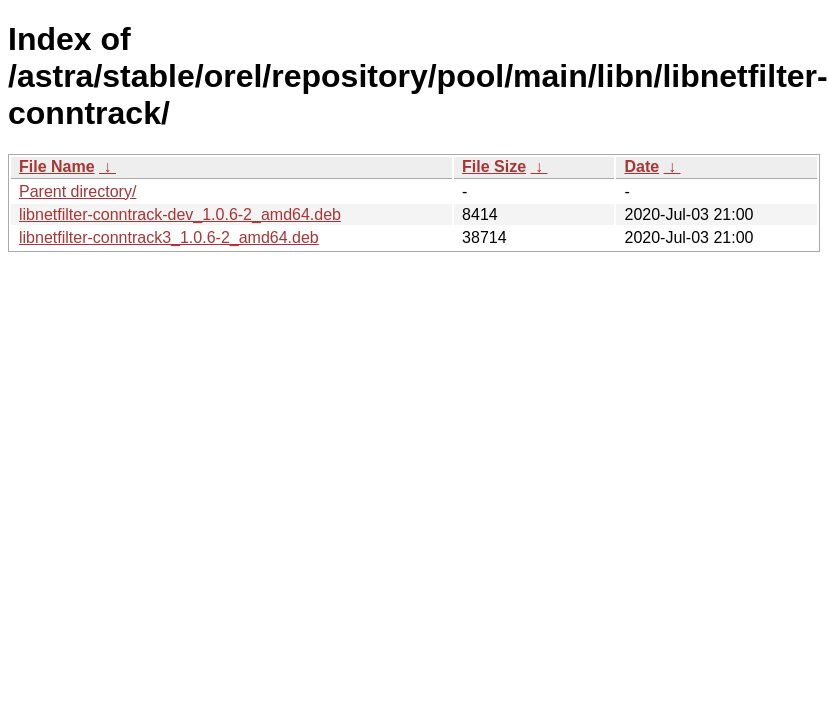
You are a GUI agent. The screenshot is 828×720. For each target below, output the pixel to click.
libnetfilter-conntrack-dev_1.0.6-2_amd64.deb (180, 214)
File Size (494, 166)
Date (641, 166)
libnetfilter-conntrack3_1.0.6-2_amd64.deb (169, 237)
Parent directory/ (77, 191)
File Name (57, 166)
